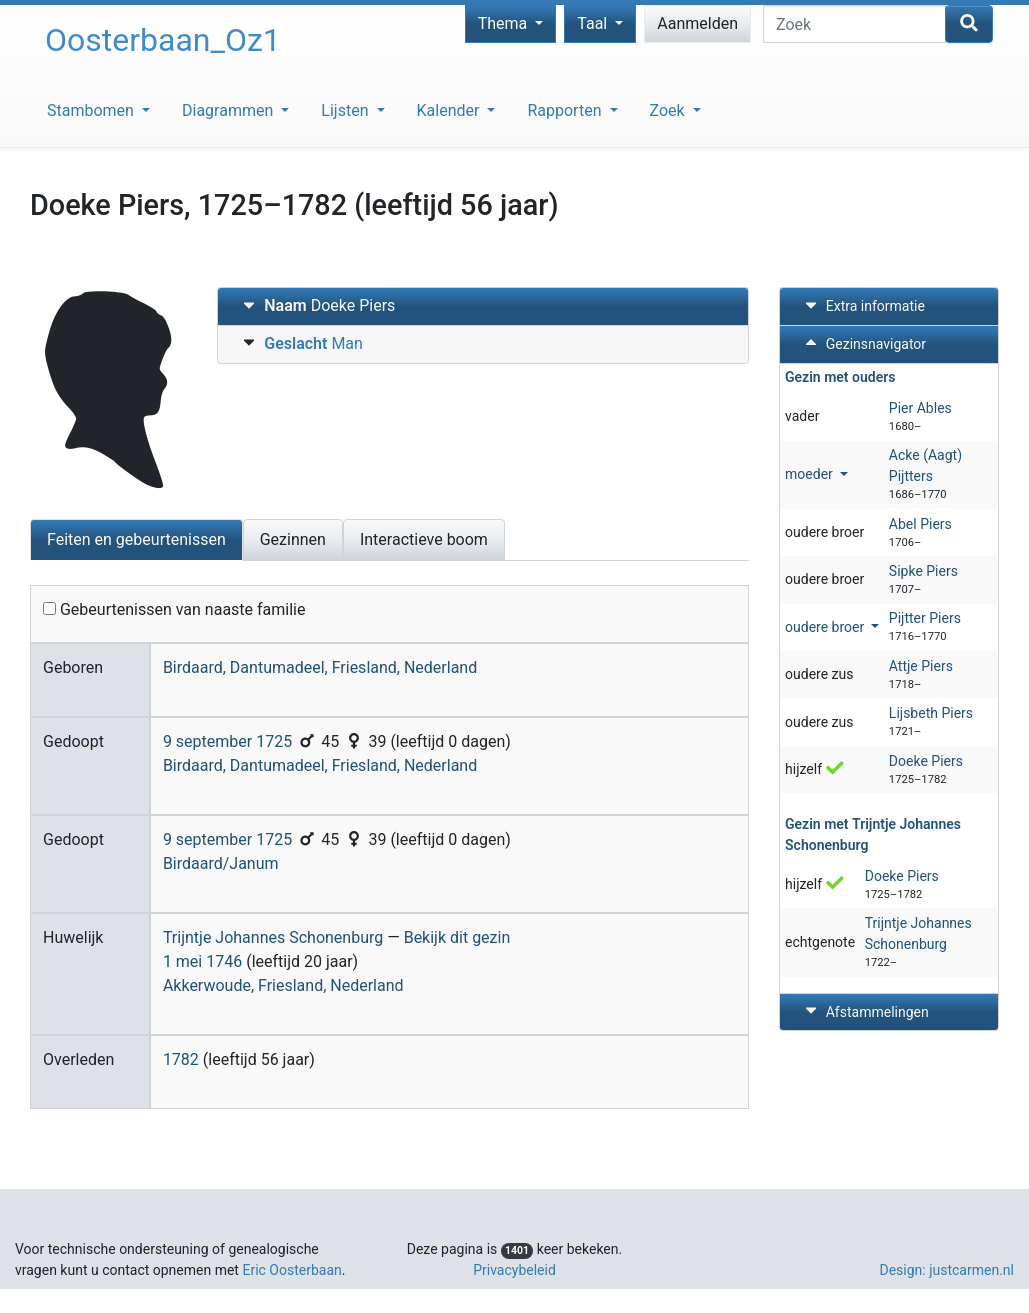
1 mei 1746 (202, 961)
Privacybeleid (514, 1270)
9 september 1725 (227, 741)
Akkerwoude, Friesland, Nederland (283, 985)
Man (300, 342)
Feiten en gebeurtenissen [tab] (136, 539)
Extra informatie (862, 306)
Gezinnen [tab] (293, 539)
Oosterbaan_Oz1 (163, 40)
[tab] (483, 307)
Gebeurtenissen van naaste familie (174, 609)
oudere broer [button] (826, 627)
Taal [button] (594, 23)
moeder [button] (810, 474)
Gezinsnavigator (863, 344)
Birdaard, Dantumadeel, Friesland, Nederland (320, 667)
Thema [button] (505, 23)
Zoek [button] (669, 110)
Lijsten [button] (346, 110)
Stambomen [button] (92, 110)
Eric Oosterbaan (291, 1270)
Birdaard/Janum (221, 863)
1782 (181, 1059)
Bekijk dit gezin (457, 937)
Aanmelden (697, 23)
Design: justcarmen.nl (946, 1270)
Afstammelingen (864, 1012)
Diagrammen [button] (229, 110)
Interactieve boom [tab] (424, 539)
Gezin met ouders (840, 377)
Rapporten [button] (566, 110)
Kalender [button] (450, 110)
